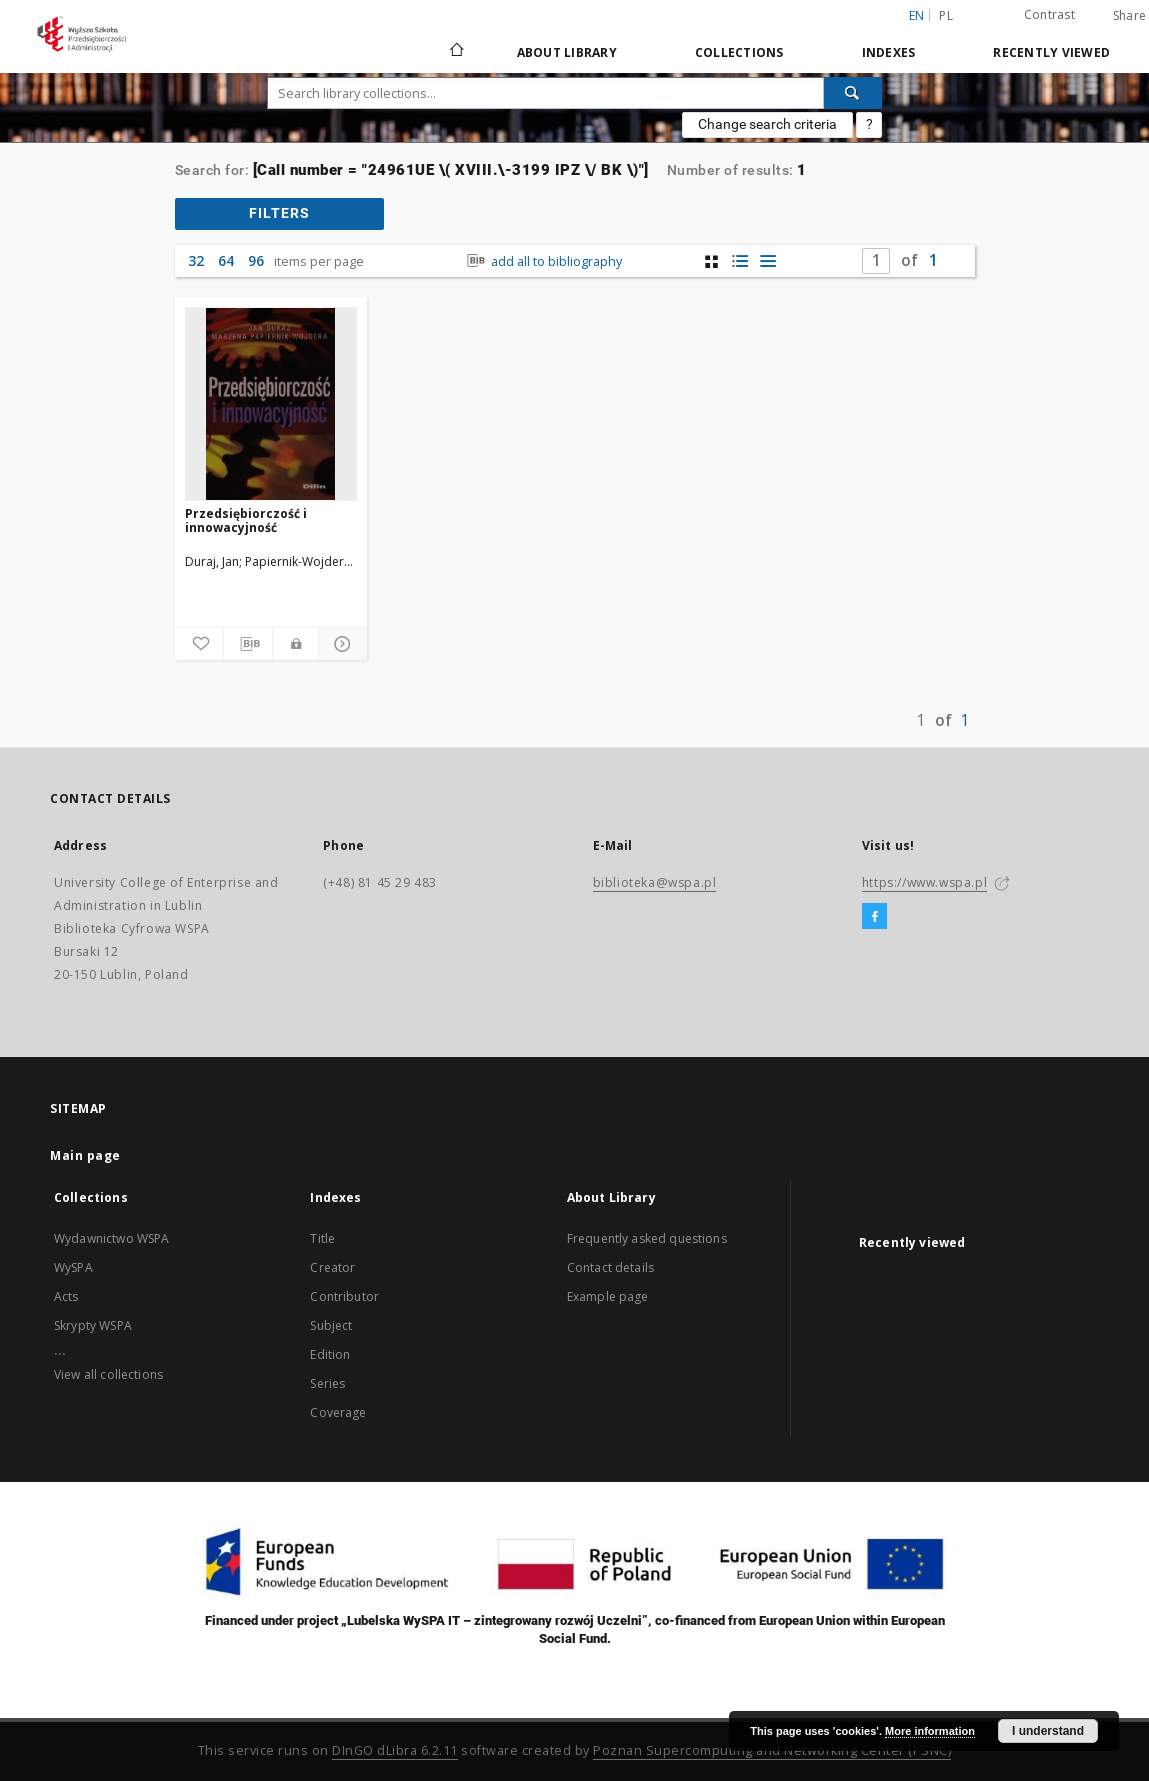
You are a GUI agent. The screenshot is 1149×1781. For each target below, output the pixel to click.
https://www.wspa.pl (924, 882)
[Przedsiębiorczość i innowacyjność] (271, 404)
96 (256, 260)
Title (322, 1238)
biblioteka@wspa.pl (655, 882)
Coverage (338, 1412)
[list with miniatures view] (739, 261)
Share (1129, 16)
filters (279, 213)
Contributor (344, 1296)
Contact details (610, 1267)
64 (226, 260)
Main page (85, 1155)
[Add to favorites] (199, 644)
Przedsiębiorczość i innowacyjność (246, 520)
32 (196, 260)
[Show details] (340, 644)
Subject (331, 1325)
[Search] (853, 93)
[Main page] (455, 52)
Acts (66, 1296)
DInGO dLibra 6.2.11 (395, 1750)
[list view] (767, 261)
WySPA (73, 1267)
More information (930, 1731)
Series (327, 1383)
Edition (330, 1354)
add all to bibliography (542, 261)
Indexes (889, 52)
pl (946, 15)
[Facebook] (874, 917)
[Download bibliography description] (248, 644)
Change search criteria (767, 124)
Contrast (1049, 14)
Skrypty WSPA (93, 1325)
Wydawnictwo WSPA (111, 1238)
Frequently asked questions (647, 1238)
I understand (1048, 1731)
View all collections (108, 1374)
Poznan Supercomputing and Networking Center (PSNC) (772, 1750)
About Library (567, 52)
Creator (332, 1267)
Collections (739, 52)
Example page (608, 1296)
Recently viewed (1051, 52)
